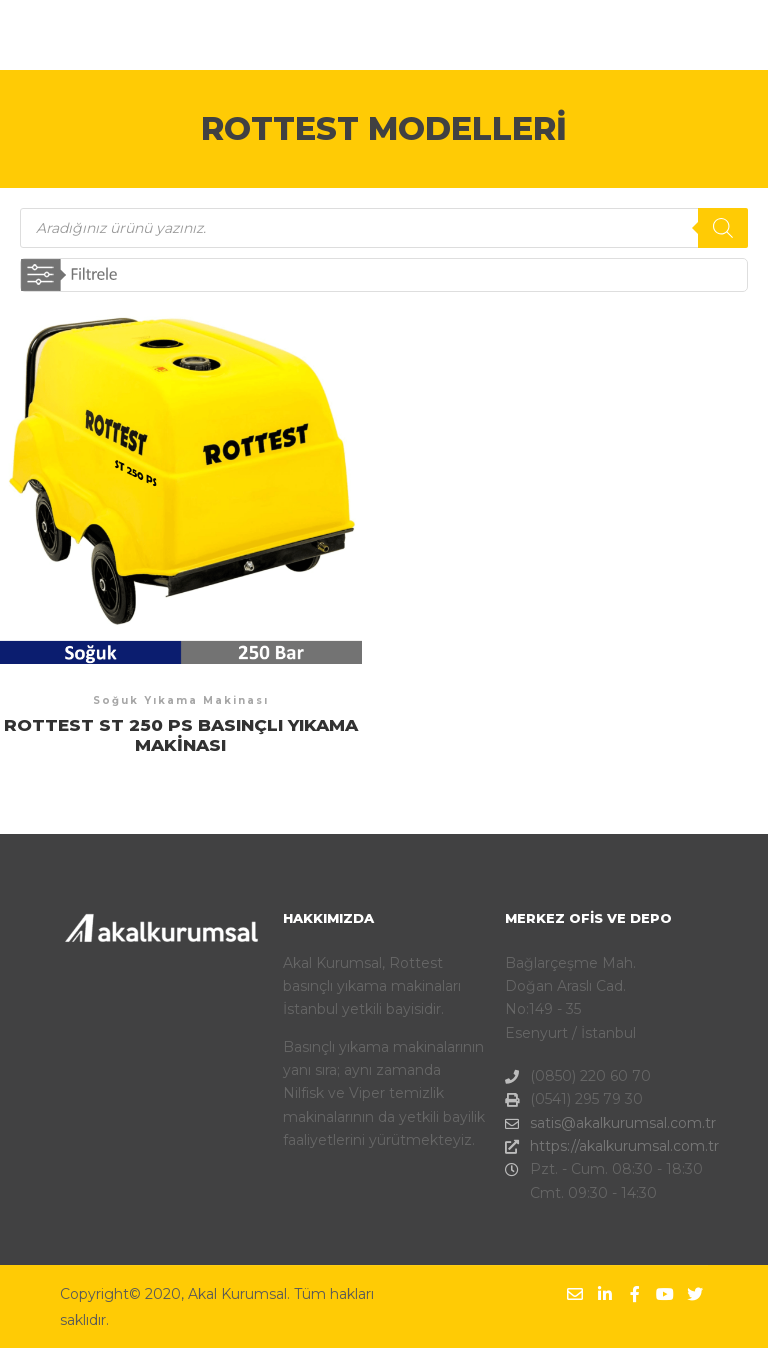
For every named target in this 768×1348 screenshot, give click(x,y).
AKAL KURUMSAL (131, 35)
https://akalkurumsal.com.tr (606, 1146)
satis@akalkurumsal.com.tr (606, 1123)
